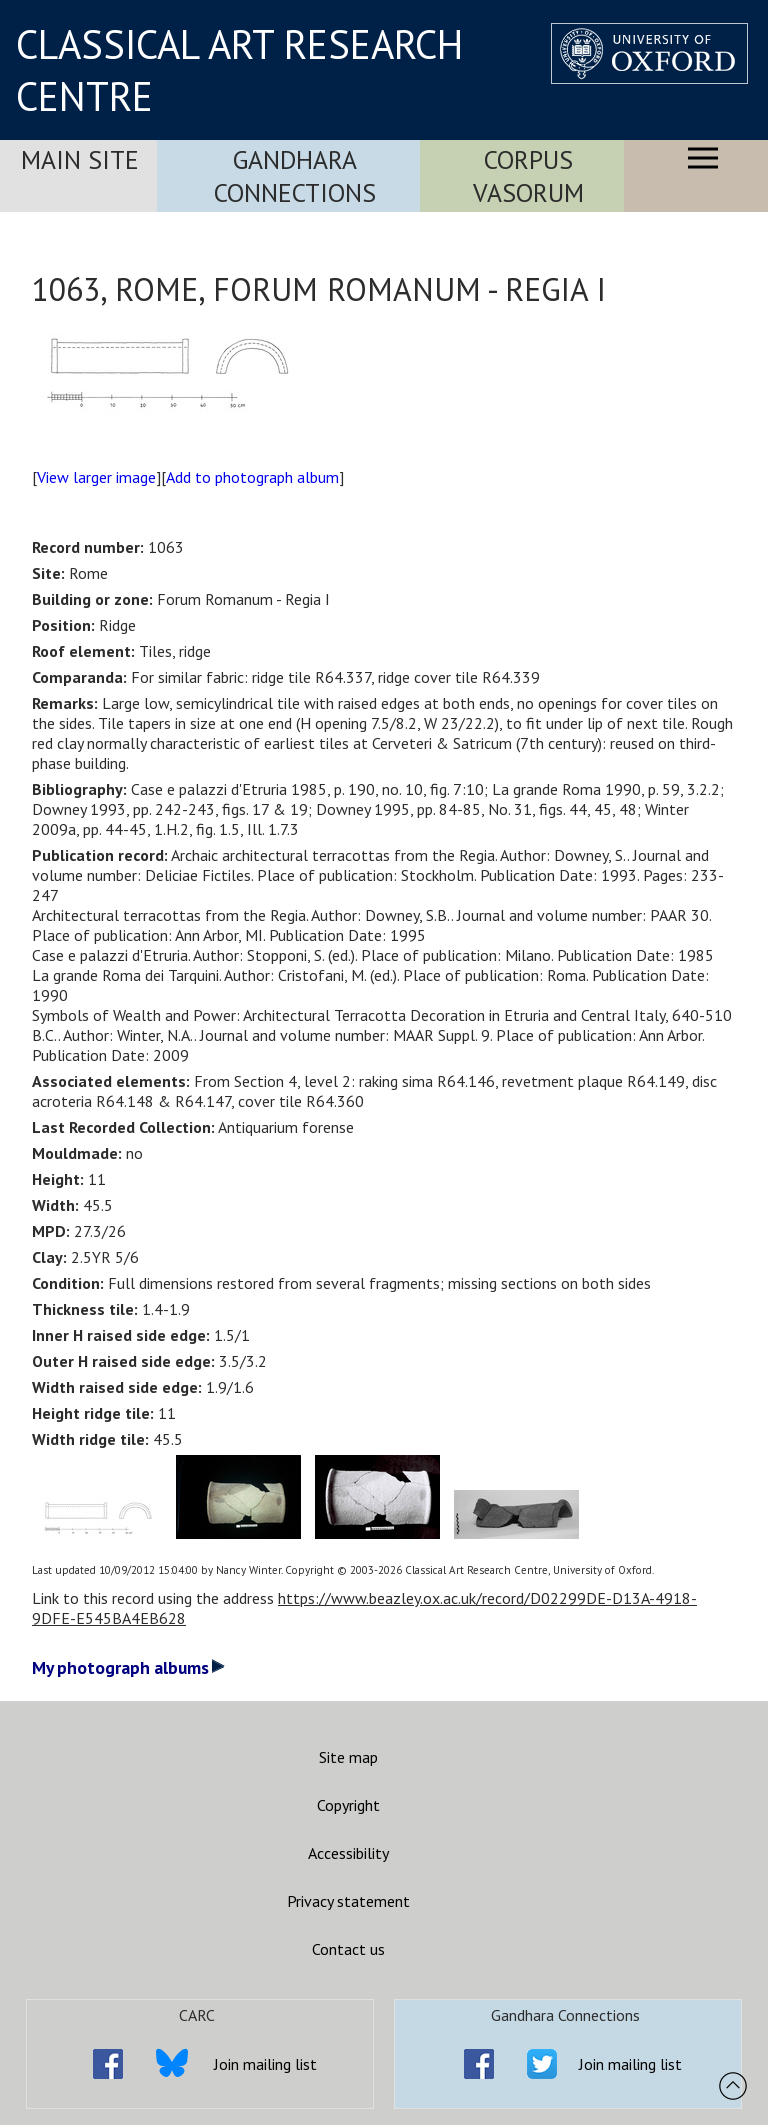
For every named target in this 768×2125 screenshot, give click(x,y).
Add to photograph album (252, 477)
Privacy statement (348, 1901)
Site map (348, 1757)
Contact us (348, 1949)
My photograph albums (128, 1667)
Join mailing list (265, 2064)
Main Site (80, 159)
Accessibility (348, 1853)
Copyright (348, 1805)
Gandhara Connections (295, 176)
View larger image (96, 477)
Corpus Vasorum (528, 176)
